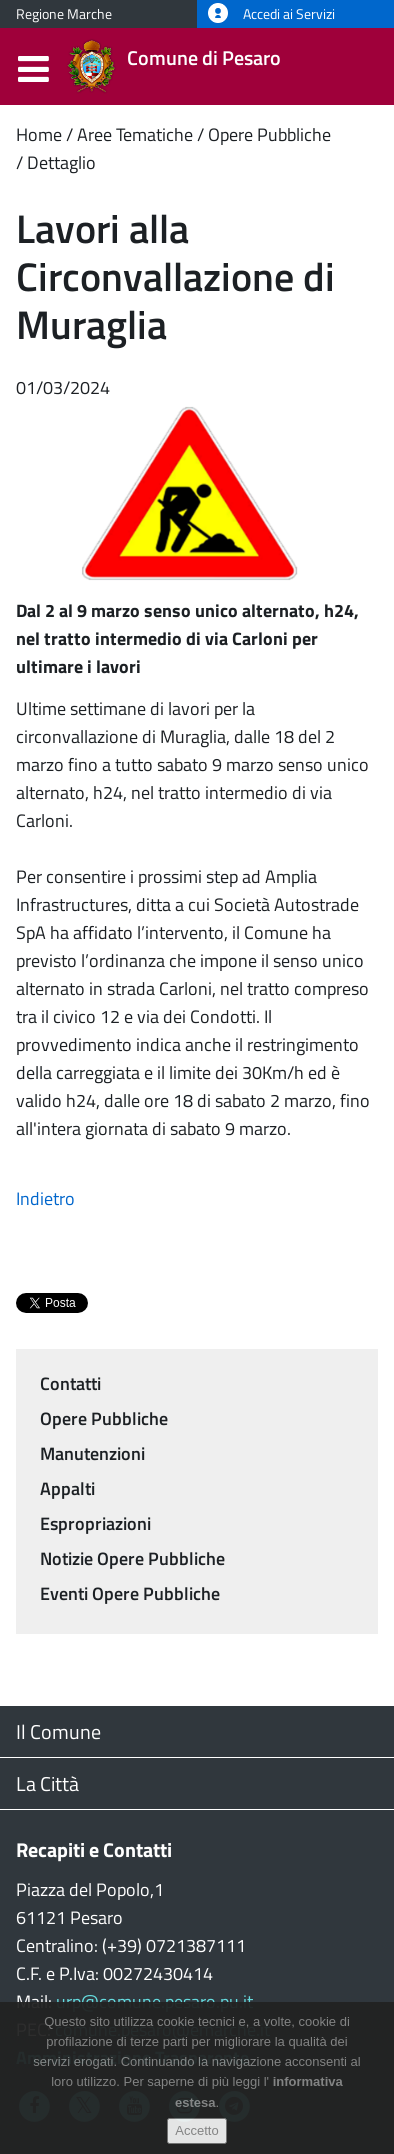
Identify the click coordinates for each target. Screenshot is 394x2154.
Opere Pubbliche (269, 134)
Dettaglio (61, 162)
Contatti (70, 1383)
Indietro (45, 1198)
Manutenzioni (92, 1453)
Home (39, 134)
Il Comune (58, 1731)
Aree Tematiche (135, 134)
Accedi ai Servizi (271, 14)
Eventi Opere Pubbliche (130, 1593)
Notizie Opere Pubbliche (132, 1558)
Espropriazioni (95, 1523)
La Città (47, 1783)
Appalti (67, 1488)
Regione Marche (64, 14)
